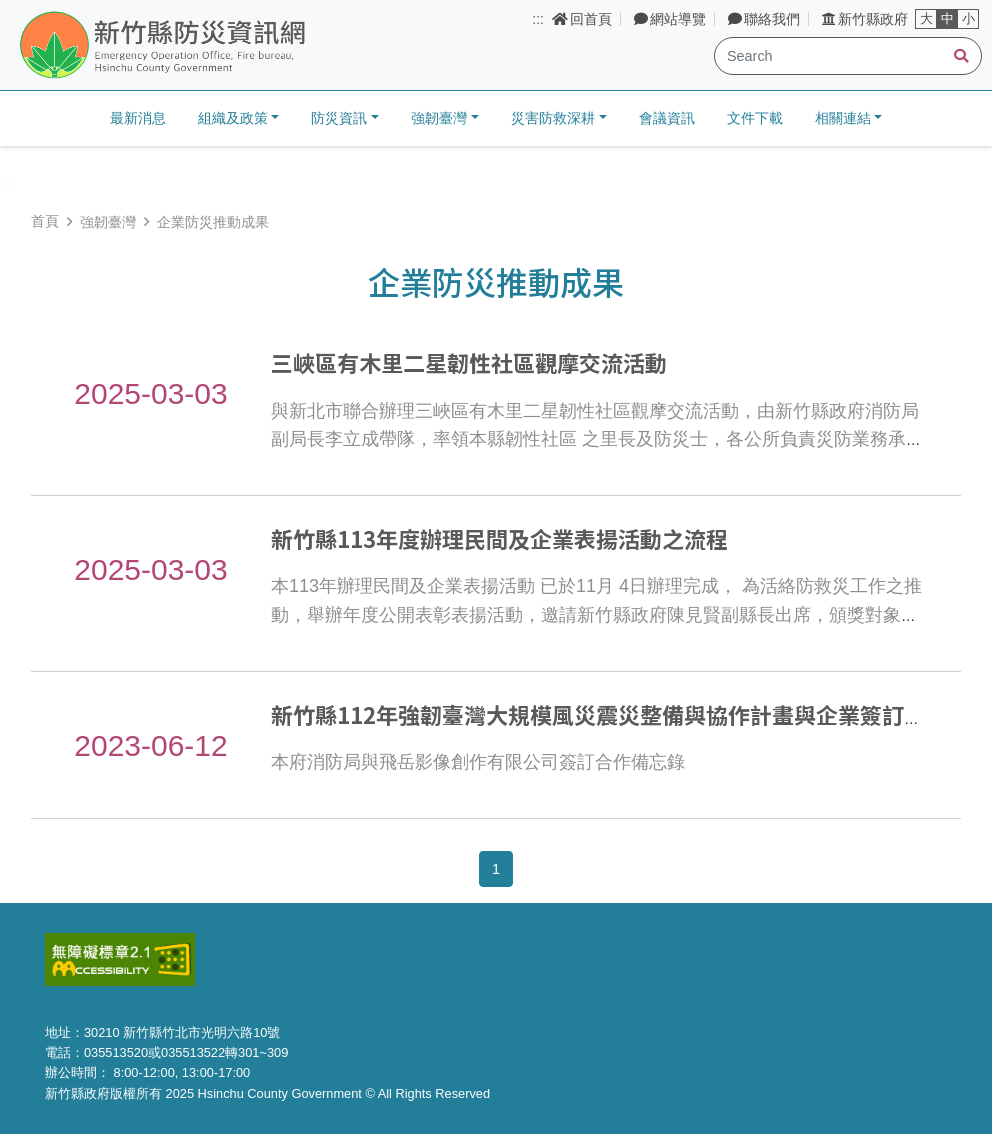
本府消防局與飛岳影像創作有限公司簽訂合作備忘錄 (478, 762)
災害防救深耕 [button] (553, 118)
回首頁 (582, 19)
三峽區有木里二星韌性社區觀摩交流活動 (469, 362)
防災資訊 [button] (339, 118)
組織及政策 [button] (233, 118)
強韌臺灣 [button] (439, 118)
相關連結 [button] (843, 118)
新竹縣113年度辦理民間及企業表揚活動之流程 (499, 538)
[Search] (848, 56)
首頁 (45, 221)
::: (538, 19)
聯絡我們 (764, 19)
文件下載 (755, 118)
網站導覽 (670, 19)
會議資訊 (667, 118)
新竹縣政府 (865, 19)
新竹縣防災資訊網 (213, 46)
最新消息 (138, 118)
